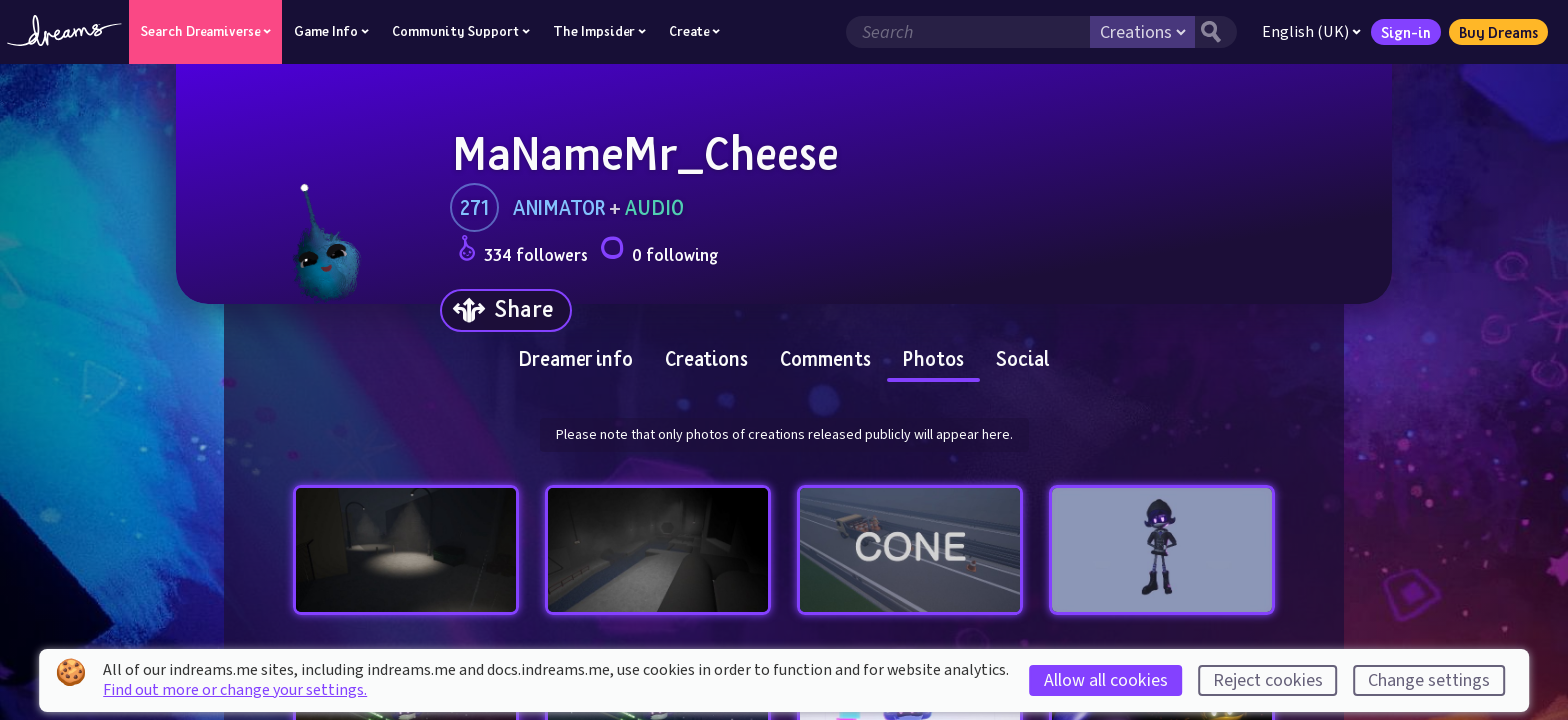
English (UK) (1310, 32)
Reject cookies (1268, 680)
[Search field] (967, 32)
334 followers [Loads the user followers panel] (523, 251)
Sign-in (1405, 32)
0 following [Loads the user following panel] (659, 251)
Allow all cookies (1106, 680)
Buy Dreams (1497, 32)
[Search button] (1215, 32)
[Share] (506, 310)
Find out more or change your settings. (235, 690)
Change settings (1429, 680)
